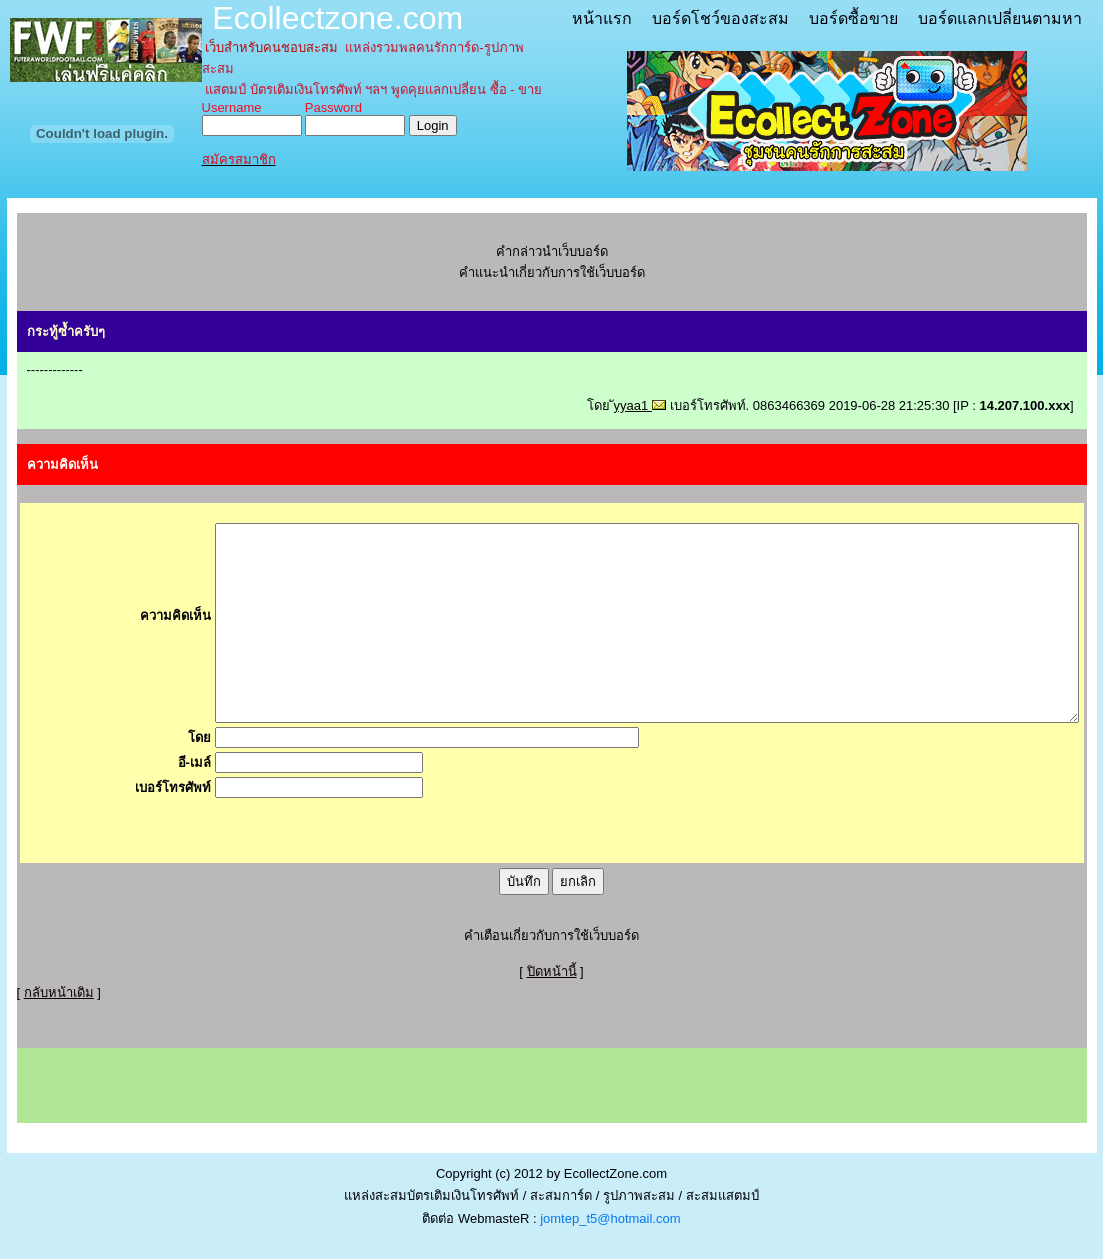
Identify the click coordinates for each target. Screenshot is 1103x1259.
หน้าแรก (602, 18)
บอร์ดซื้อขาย (853, 18)
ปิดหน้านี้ (552, 971)
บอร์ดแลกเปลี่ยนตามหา (1000, 18)
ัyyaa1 (640, 405)
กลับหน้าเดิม (59, 992)
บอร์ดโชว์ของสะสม (720, 18)
